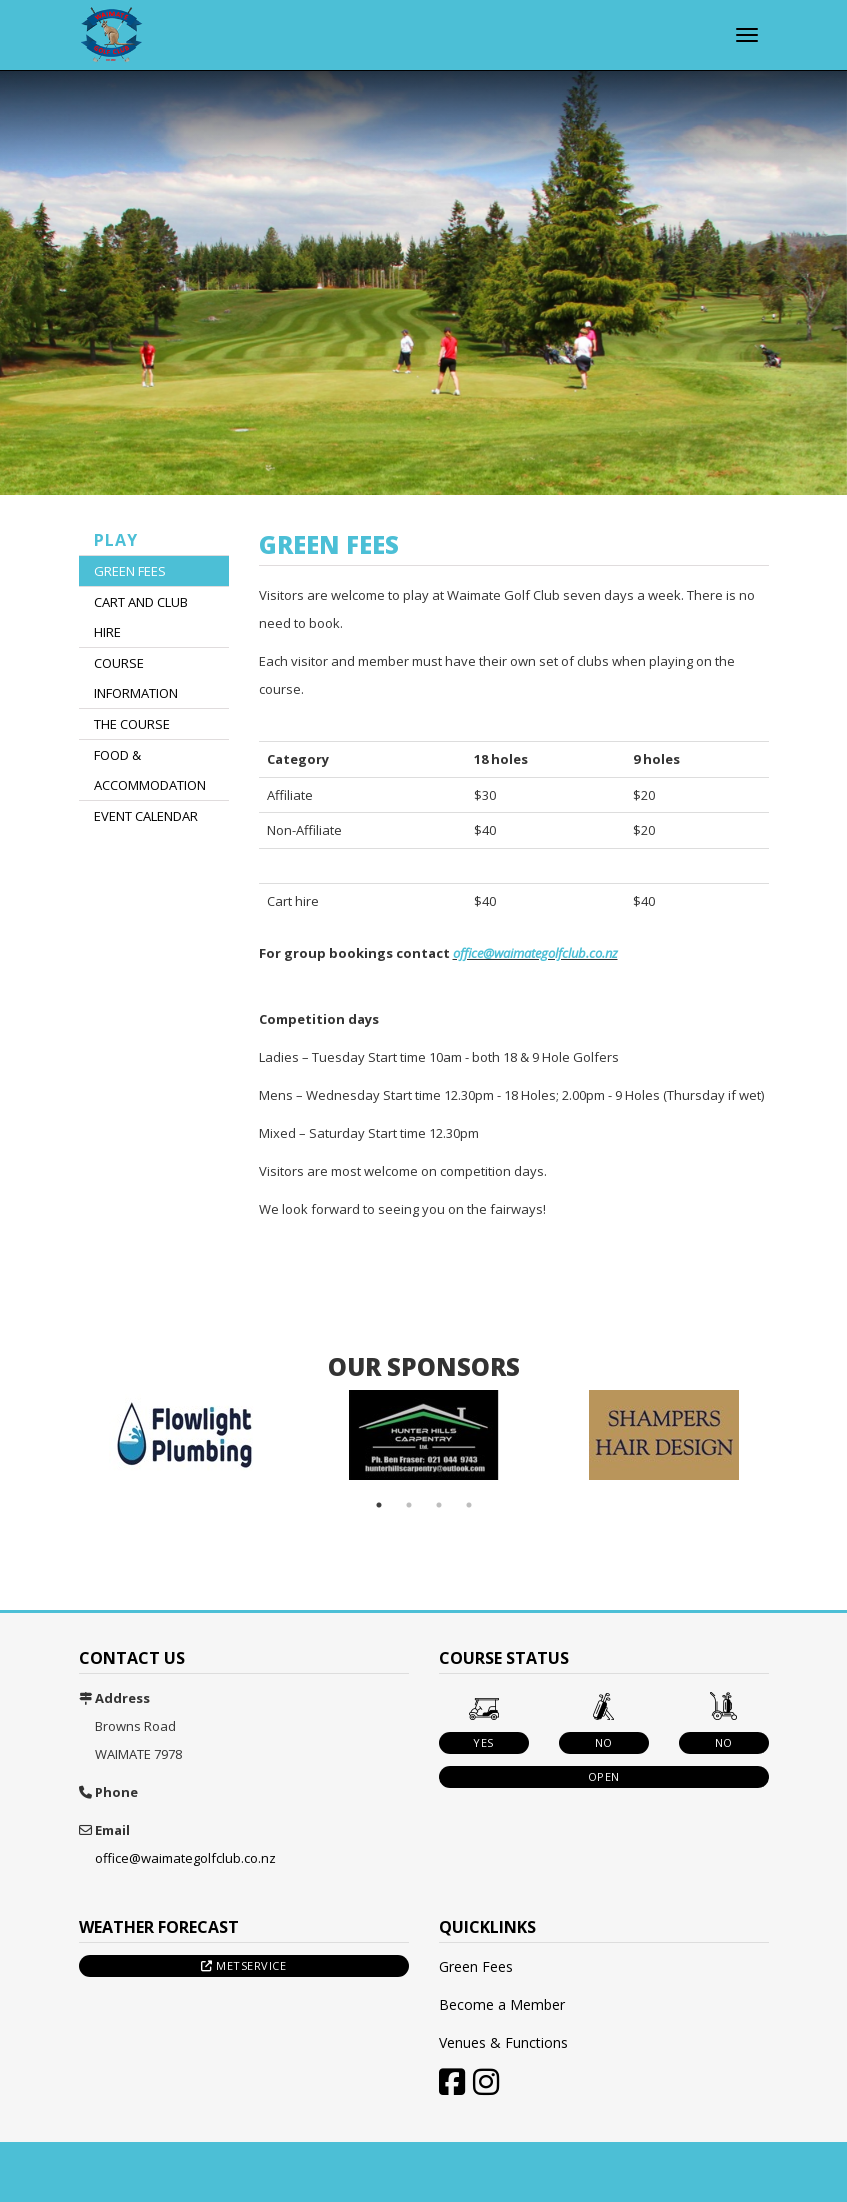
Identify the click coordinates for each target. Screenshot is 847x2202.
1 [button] (379, 1505)
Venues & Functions (503, 2042)
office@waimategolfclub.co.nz (535, 953)
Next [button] (799, 1435)
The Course (132, 724)
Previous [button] (49, 1435)
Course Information (136, 678)
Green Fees (130, 571)
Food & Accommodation (150, 770)
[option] (184, 1435)
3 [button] (439, 1505)
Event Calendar (146, 816)
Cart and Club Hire (141, 617)
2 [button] (409, 1505)
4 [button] (469, 1505)
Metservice (243, 1965)
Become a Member (502, 2004)
